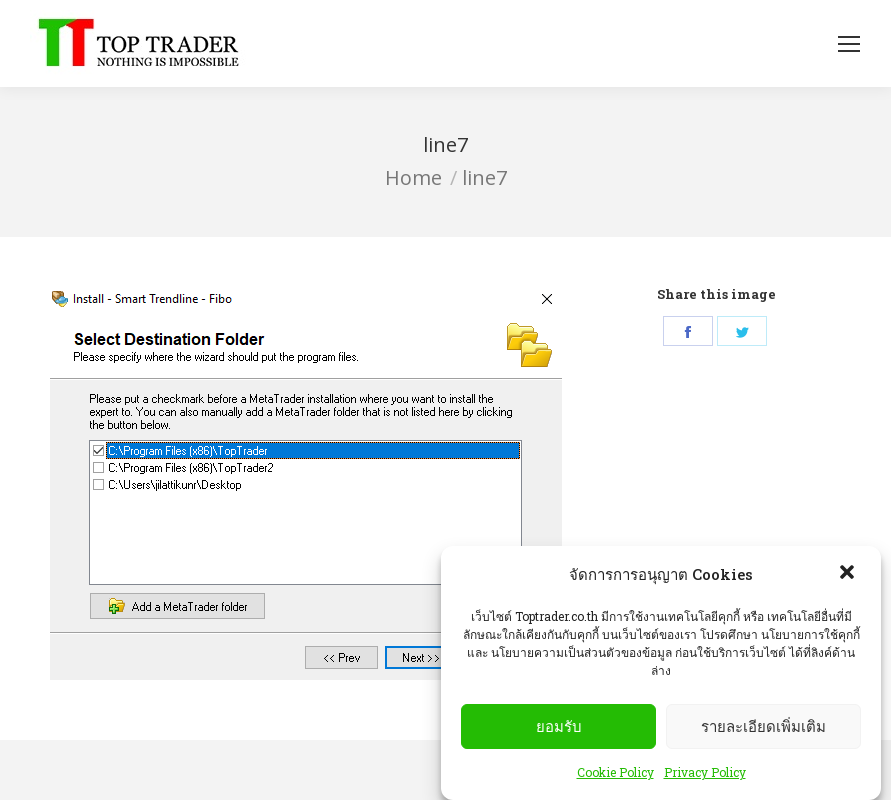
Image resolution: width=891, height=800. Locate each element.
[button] (849, 574)
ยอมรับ (559, 726)
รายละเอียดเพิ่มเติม (763, 726)
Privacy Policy (705, 772)
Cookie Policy (615, 772)
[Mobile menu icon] (849, 44)
